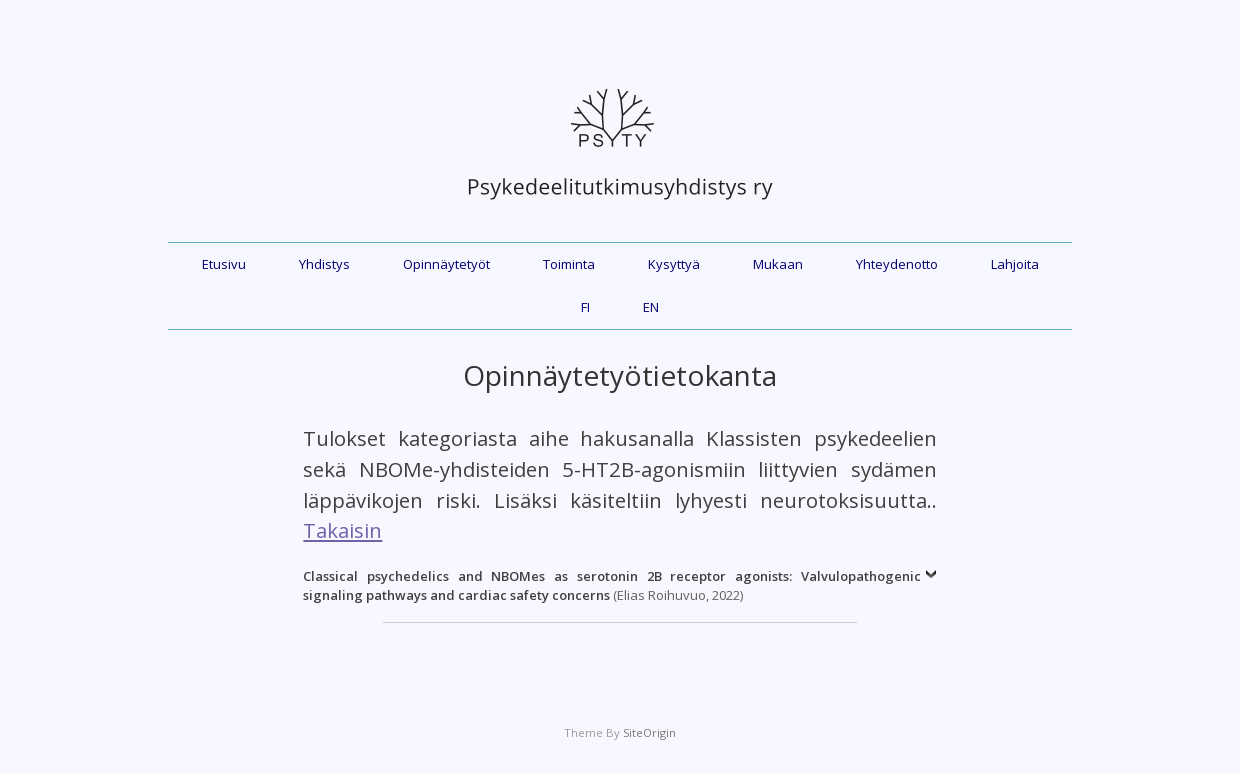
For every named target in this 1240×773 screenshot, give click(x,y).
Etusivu (224, 264)
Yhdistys (324, 264)
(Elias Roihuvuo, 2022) (611, 586)
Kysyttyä (674, 264)
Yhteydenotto (897, 264)
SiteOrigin (649, 732)
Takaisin (342, 530)
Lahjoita (1015, 264)
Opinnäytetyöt (446, 264)
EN (651, 307)
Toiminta (569, 264)
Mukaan (778, 264)
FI (585, 307)
